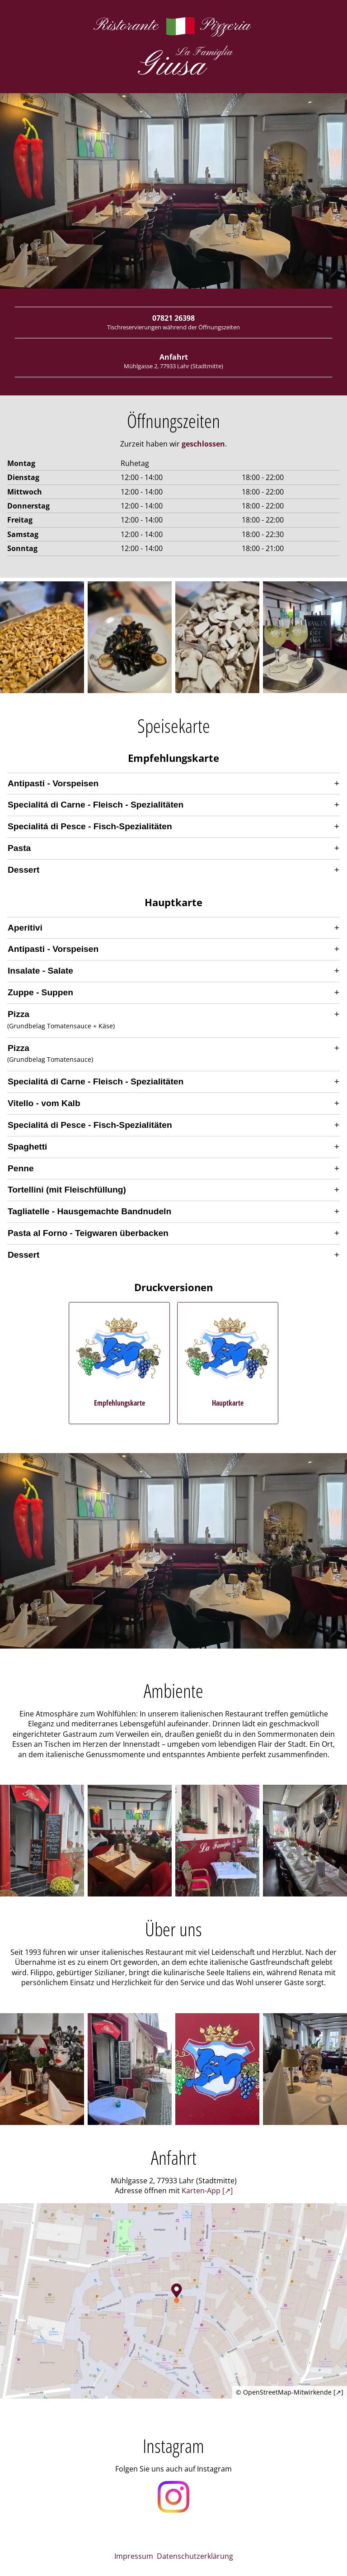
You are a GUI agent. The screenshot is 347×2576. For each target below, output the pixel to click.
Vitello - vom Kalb (44, 1103)
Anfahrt (173, 361)
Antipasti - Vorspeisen (53, 783)
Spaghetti (27, 1146)
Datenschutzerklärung (195, 2556)
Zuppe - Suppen (40, 992)
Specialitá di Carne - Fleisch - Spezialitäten (95, 804)
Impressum (133, 2556)
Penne (21, 1168)
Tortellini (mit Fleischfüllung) (67, 1189)
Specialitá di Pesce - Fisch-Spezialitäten (90, 826)
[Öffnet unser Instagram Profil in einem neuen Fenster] (173, 2498)
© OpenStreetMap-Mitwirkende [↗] (289, 2392)
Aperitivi (25, 927)
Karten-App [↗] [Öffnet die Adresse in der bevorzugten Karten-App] (207, 2191)
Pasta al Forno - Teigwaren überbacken (88, 1233)
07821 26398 (173, 322)
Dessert (23, 870)
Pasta (19, 848)
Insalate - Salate (40, 970)
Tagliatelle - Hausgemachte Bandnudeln (89, 1211)
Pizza (18, 1014)
